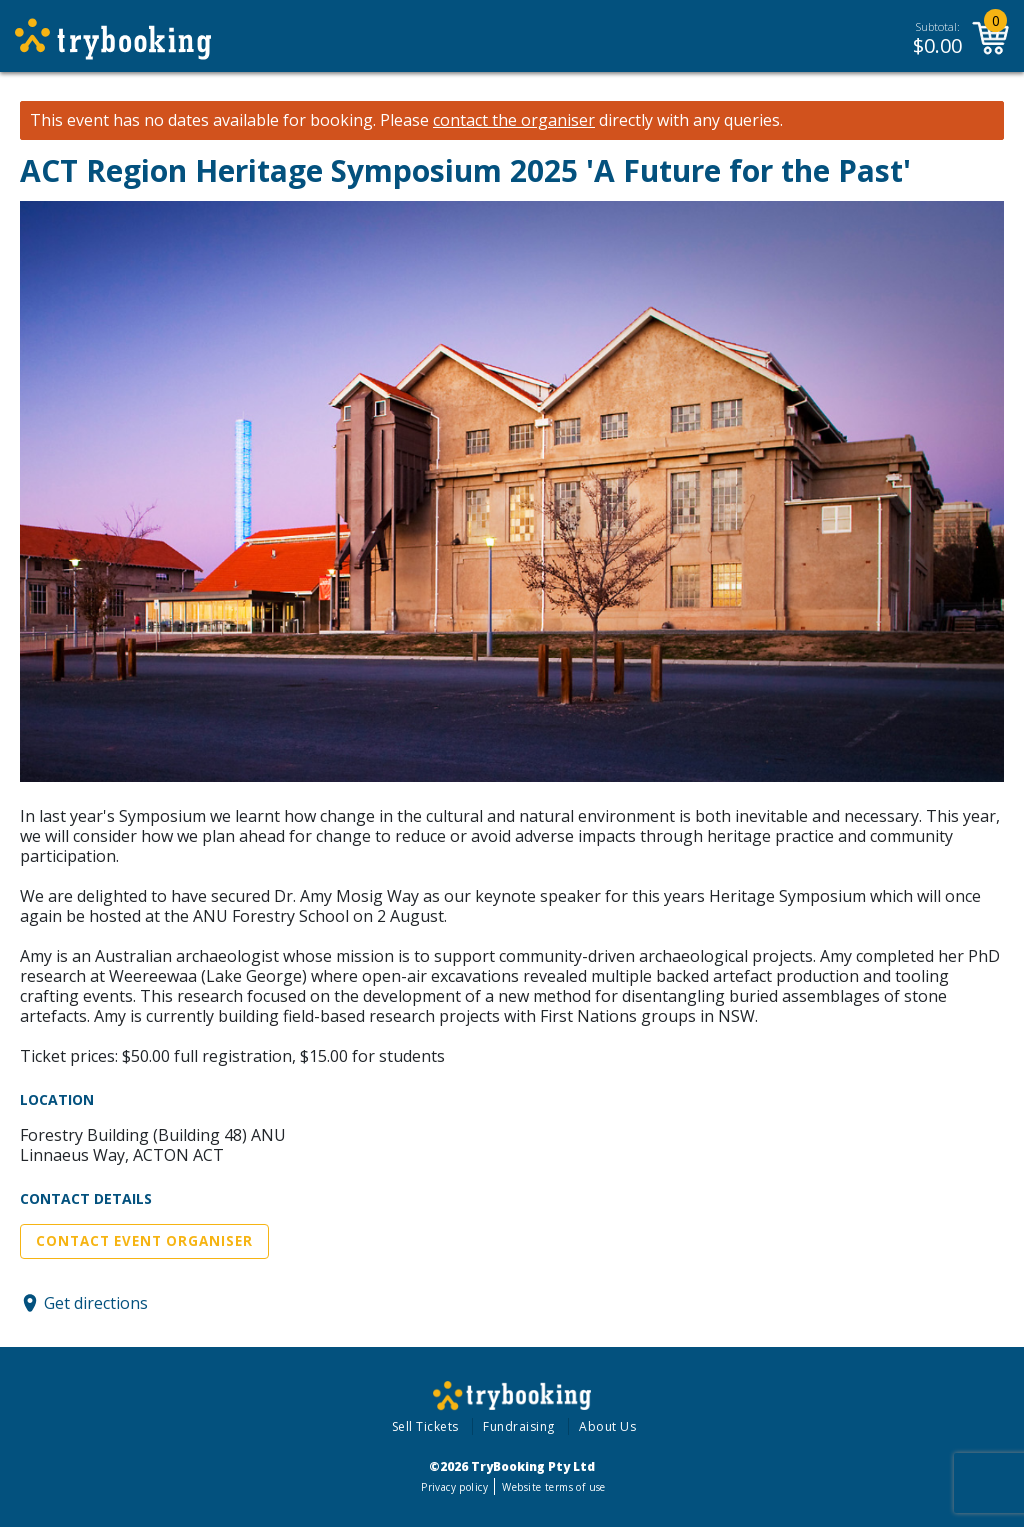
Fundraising (519, 1426)
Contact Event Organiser (144, 1241)
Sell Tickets (425, 1426)
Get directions (96, 1303)
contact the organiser (514, 120)
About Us (607, 1426)
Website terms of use (553, 1487)
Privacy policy (454, 1487)
